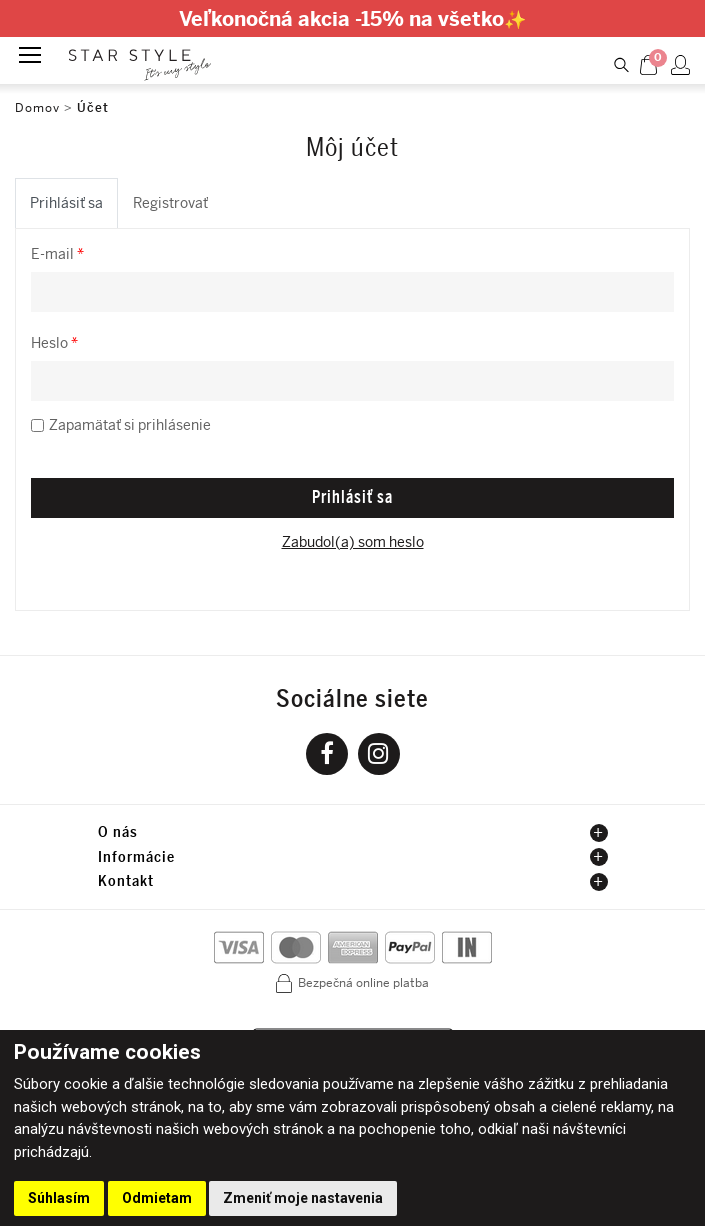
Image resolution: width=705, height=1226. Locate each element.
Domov (37, 108)
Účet (93, 108)
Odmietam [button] (157, 1198)
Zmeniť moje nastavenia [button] (303, 1198)
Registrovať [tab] (170, 203)
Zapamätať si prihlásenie (130, 425)
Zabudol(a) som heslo (353, 542)
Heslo (54, 343)
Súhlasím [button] (59, 1198)
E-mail (57, 254)
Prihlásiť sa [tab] (66, 203)
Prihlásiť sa (352, 497)
